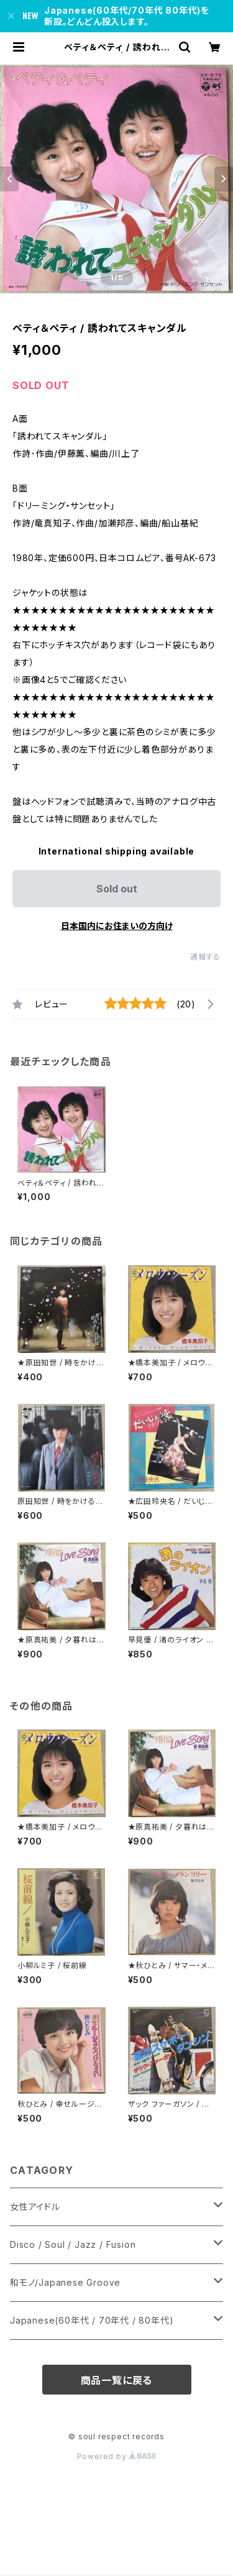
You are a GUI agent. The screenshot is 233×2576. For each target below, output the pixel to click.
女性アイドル (35, 2206)
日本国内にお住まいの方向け (117, 925)
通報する (205, 956)
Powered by (117, 2456)
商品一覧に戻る (117, 2380)
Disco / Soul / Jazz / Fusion (72, 2244)
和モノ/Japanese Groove (65, 2282)
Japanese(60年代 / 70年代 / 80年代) (91, 2320)
